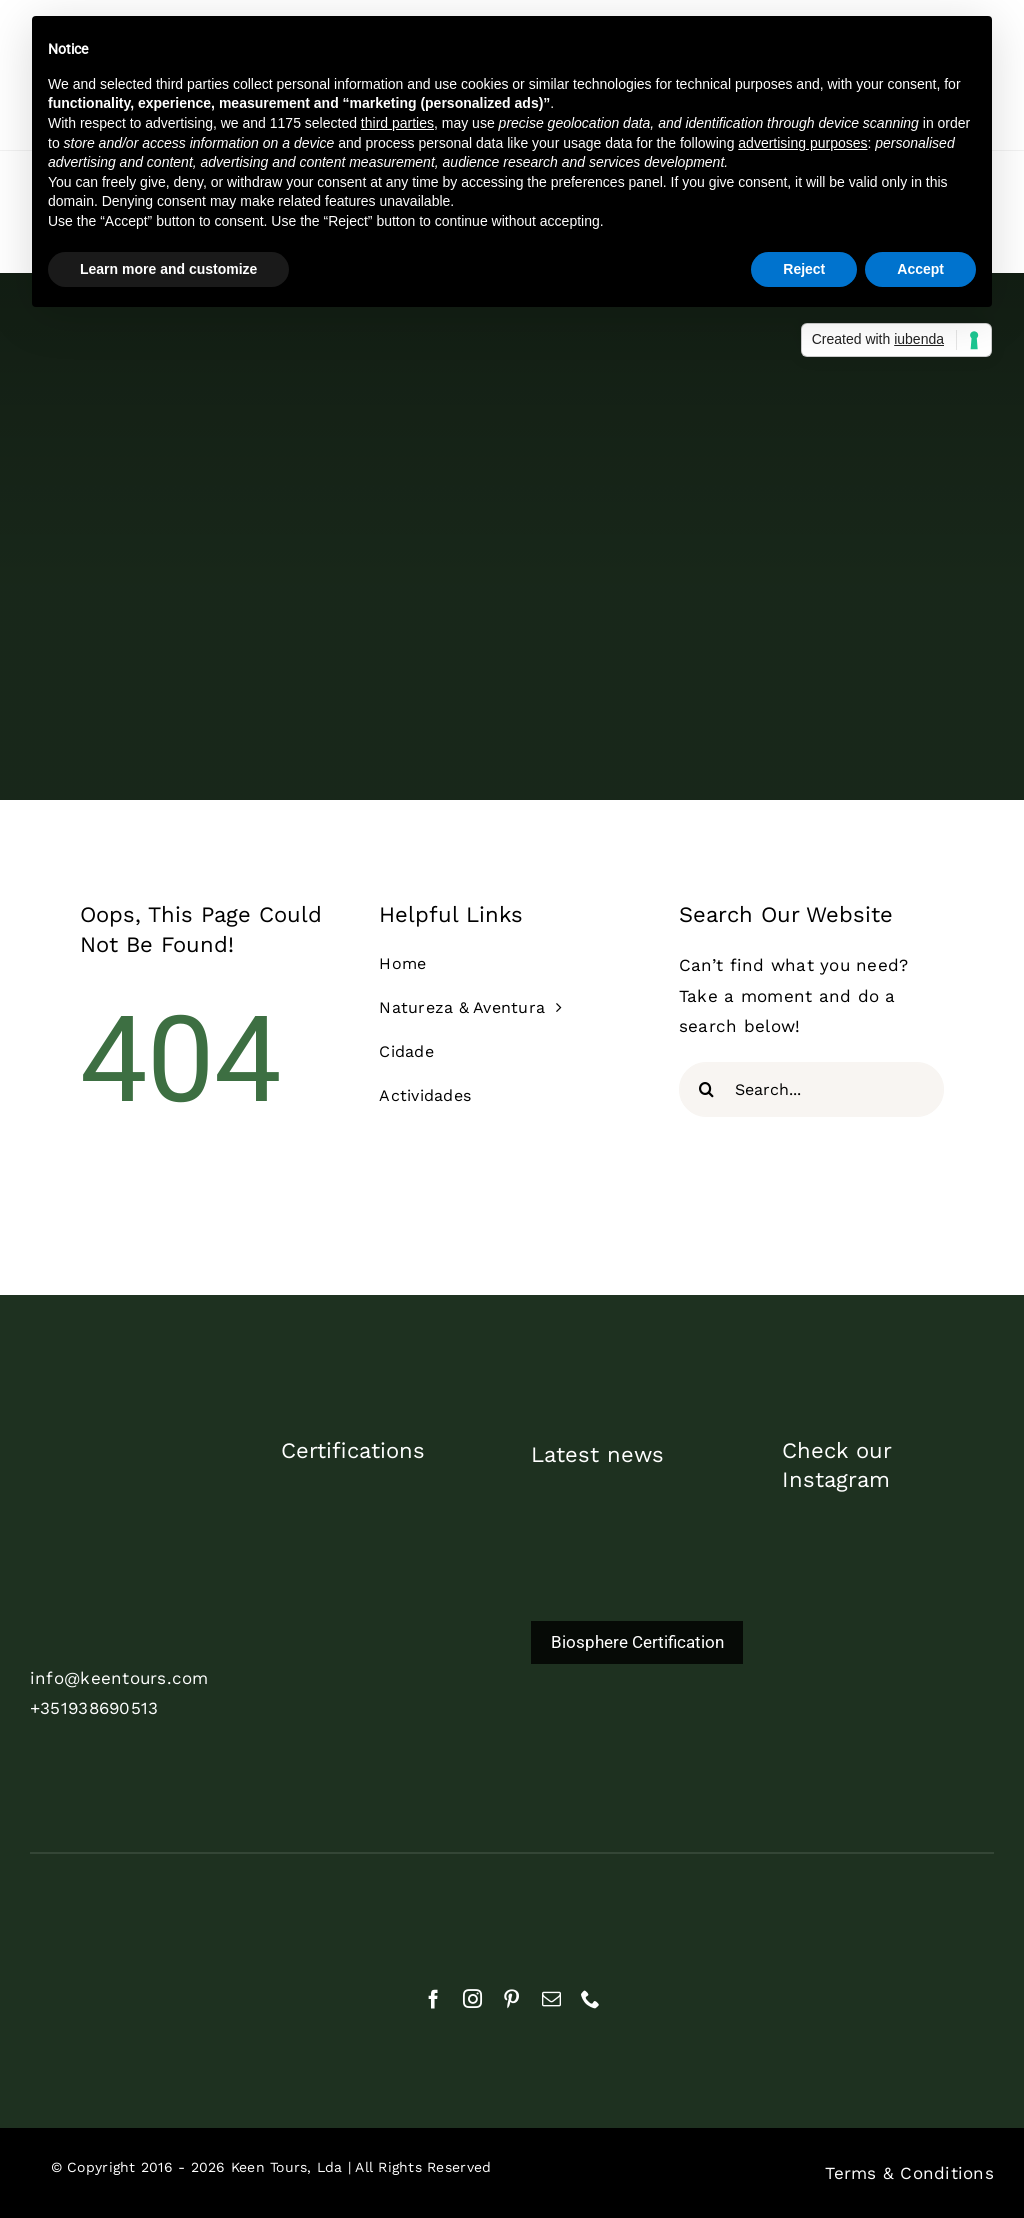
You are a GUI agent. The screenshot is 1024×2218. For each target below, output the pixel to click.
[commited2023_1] (386, 1496)
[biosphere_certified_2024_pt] (393, 1686)
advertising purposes (802, 143)
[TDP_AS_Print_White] (393, 1591)
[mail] (551, 1998)
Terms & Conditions (909, 2173)
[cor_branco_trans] (136, 1484)
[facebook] (433, 1998)
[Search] (706, 1089)
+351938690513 (94, 1708)
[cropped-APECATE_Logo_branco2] (595, 1910)
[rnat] (94, 1908)
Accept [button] (920, 269)
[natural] (261, 1916)
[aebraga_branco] (428, 1911)
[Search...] (811, 1089)
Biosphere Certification (637, 1642)
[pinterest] (511, 1998)
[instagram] (472, 1998)
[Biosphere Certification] (637, 1600)
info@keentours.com (119, 1678)
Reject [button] (804, 269)
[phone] (590, 1998)
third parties (397, 123)
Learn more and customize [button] (168, 269)
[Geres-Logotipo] (763, 1902)
